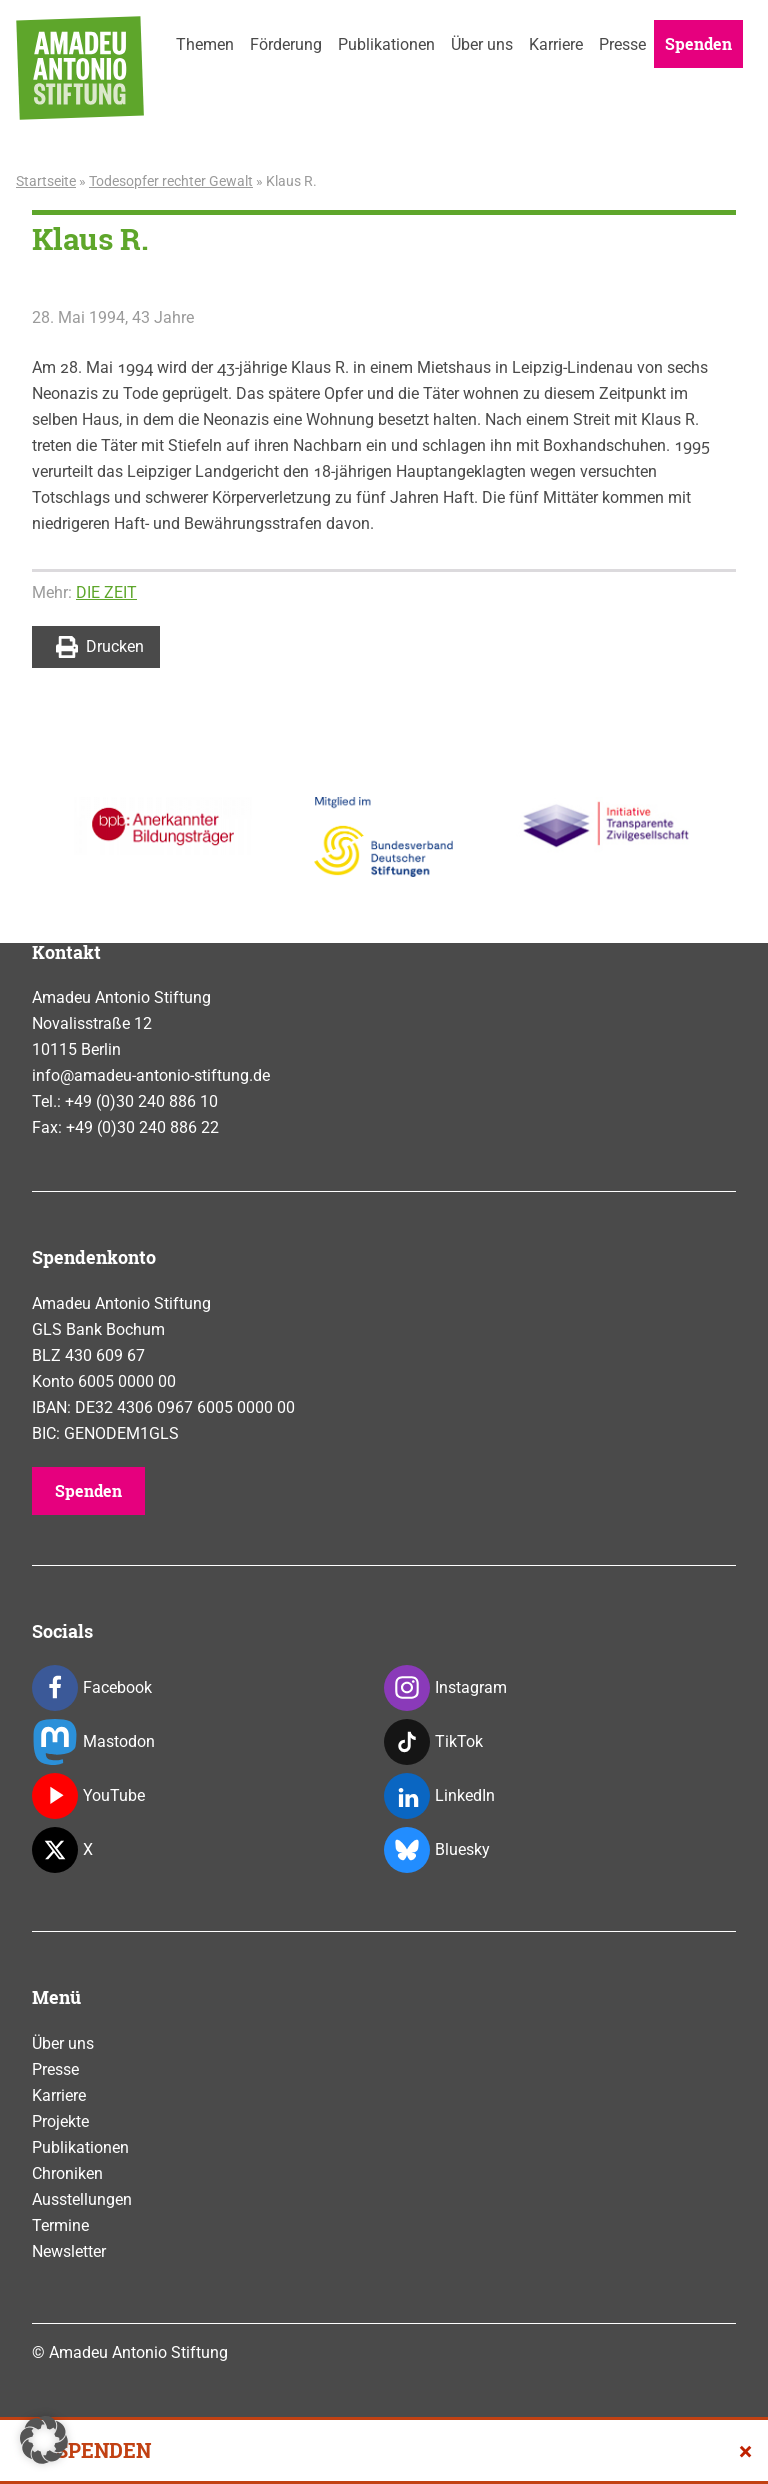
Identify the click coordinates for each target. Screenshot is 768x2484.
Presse (622, 44)
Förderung (286, 44)
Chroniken (67, 2173)
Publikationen (386, 44)
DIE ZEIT (106, 592)
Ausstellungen (82, 2199)
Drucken (100, 647)
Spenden (698, 43)
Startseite (46, 181)
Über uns (482, 44)
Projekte (60, 2121)
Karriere (556, 44)
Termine (60, 2225)
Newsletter (69, 2251)
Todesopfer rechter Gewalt (171, 181)
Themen (205, 44)
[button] (44, 2440)
